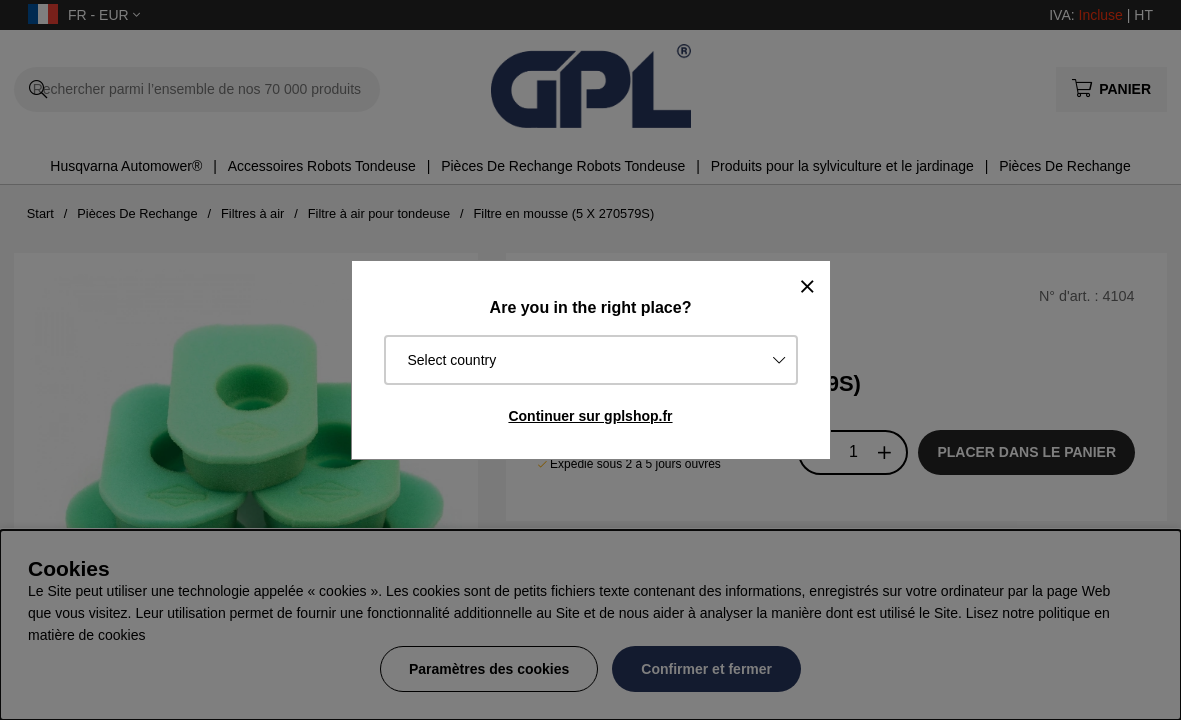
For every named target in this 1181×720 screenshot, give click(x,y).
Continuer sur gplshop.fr (590, 416)
